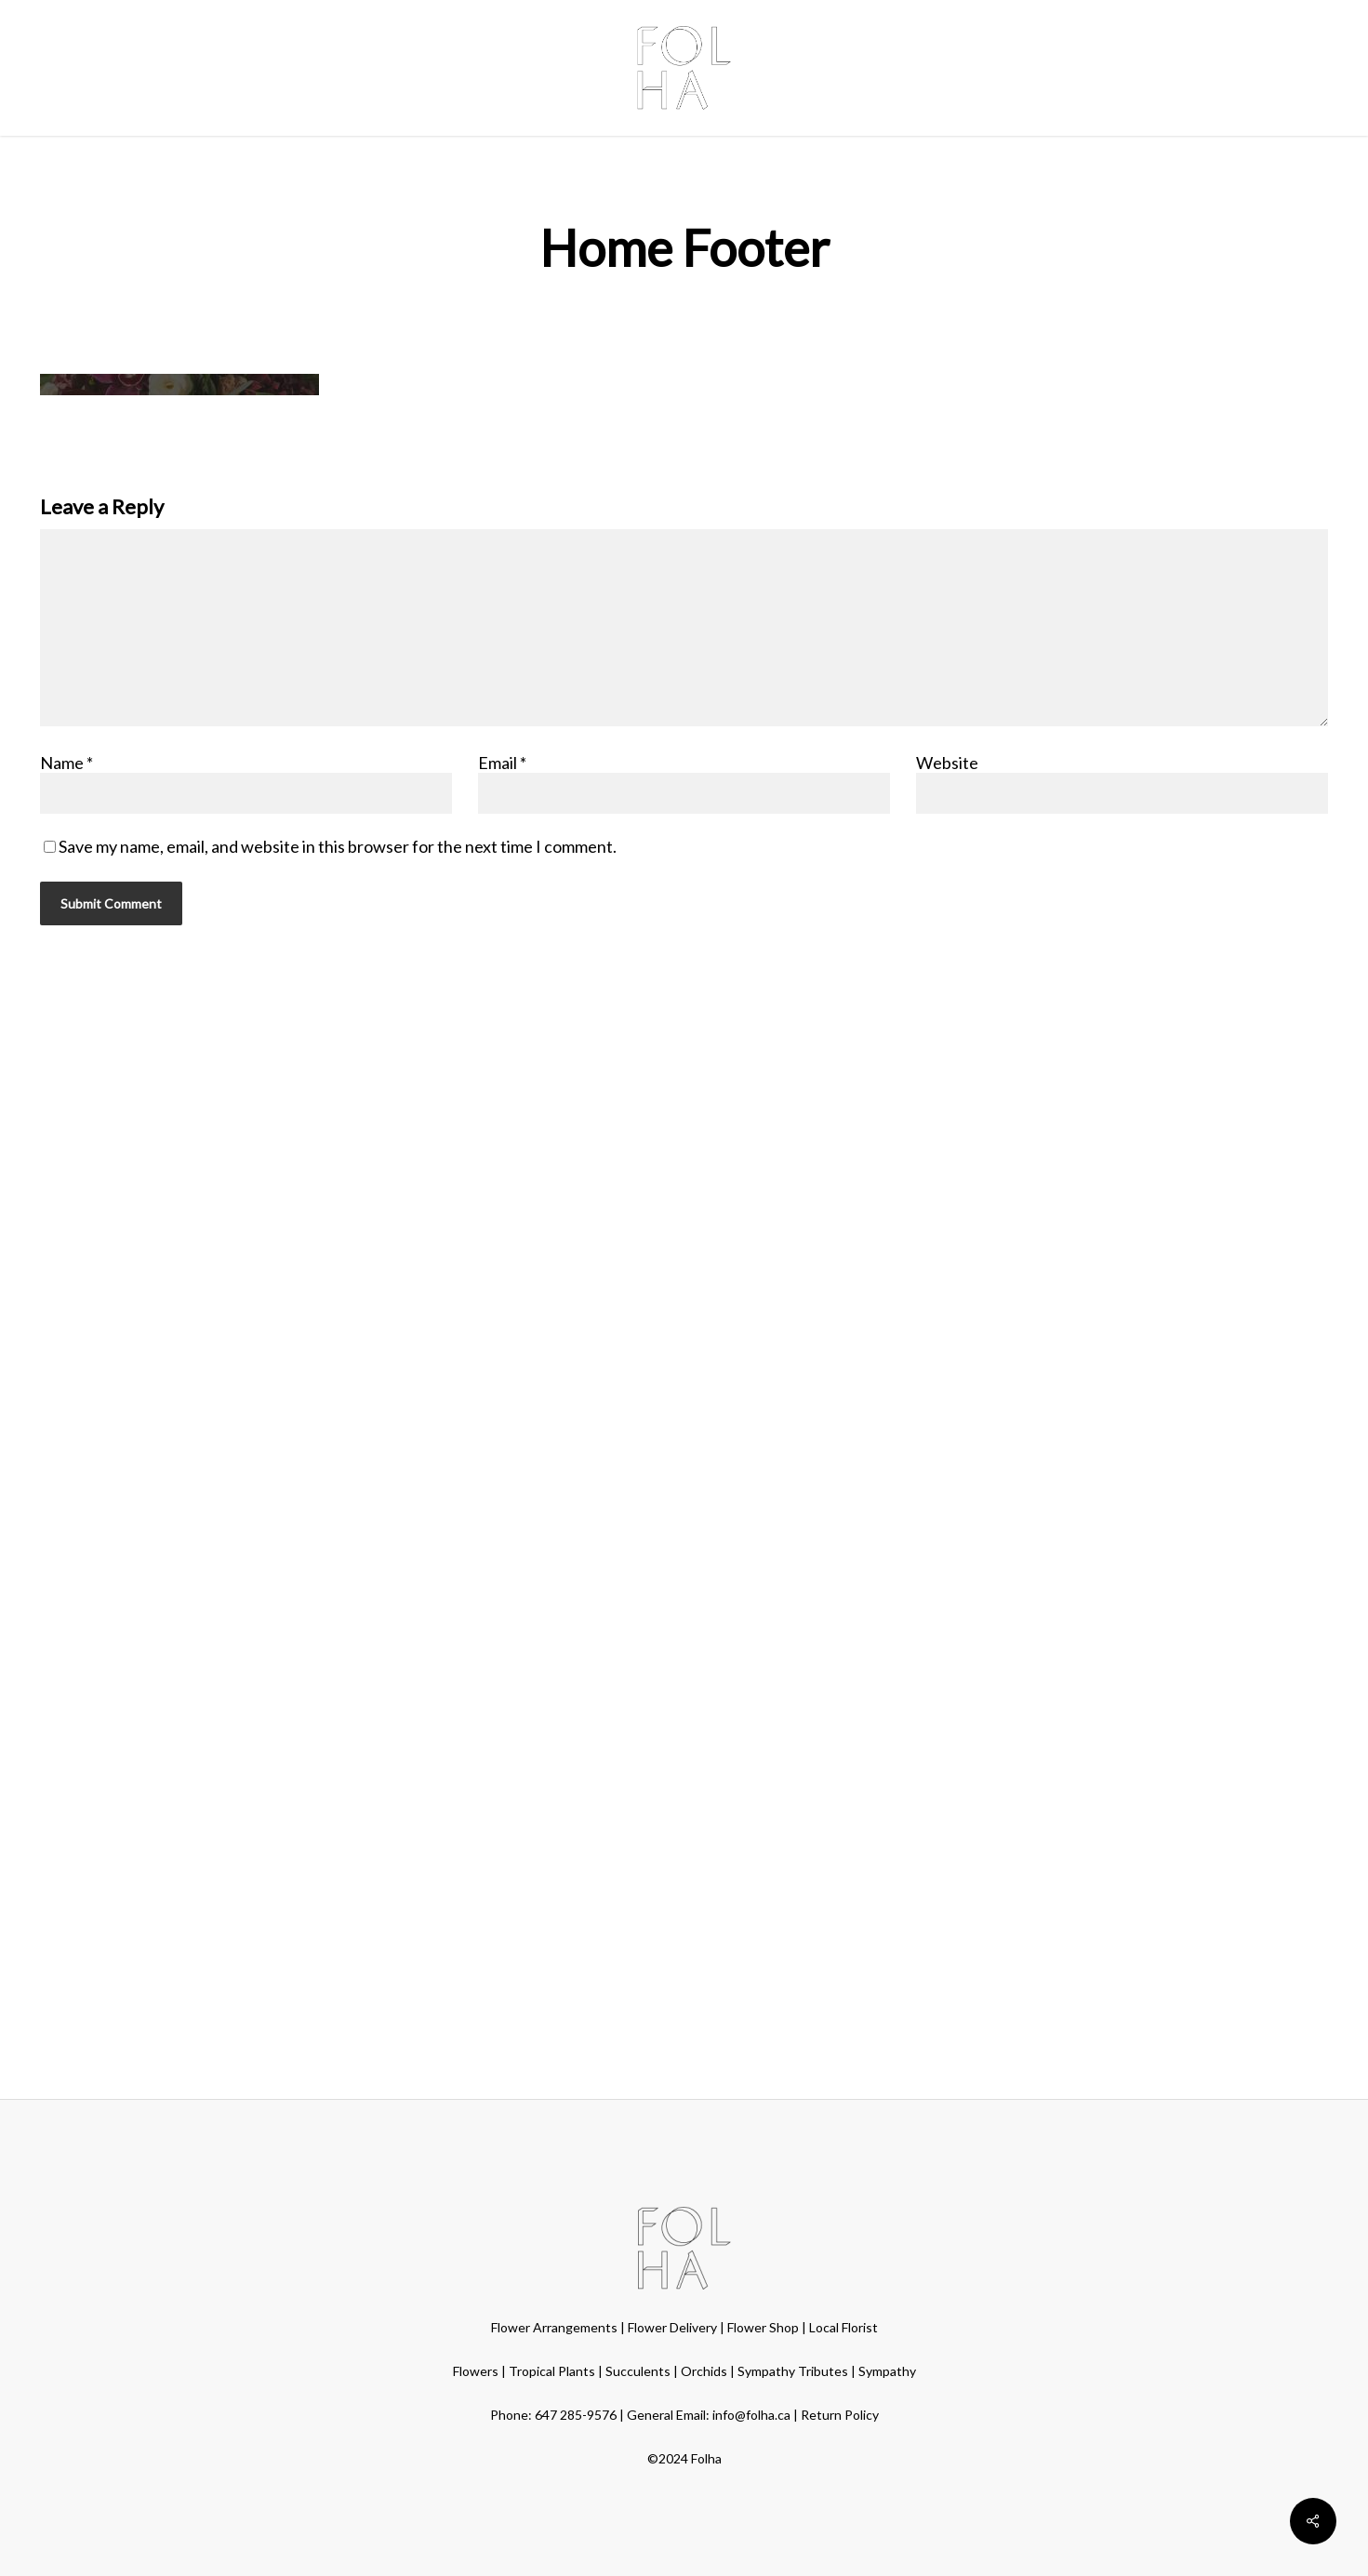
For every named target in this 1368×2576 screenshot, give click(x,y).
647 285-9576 (576, 2415)
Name (66, 762)
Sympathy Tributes (792, 2371)
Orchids (704, 2371)
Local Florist (843, 2327)
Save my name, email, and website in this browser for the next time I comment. (338, 846)
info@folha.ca (751, 2415)
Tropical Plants (552, 2371)
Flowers (475, 2371)
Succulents (638, 2371)
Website (947, 762)
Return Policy (840, 2415)
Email (502, 762)
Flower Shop (763, 2327)
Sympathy (887, 2371)
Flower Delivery (672, 2327)
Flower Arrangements (554, 2327)
